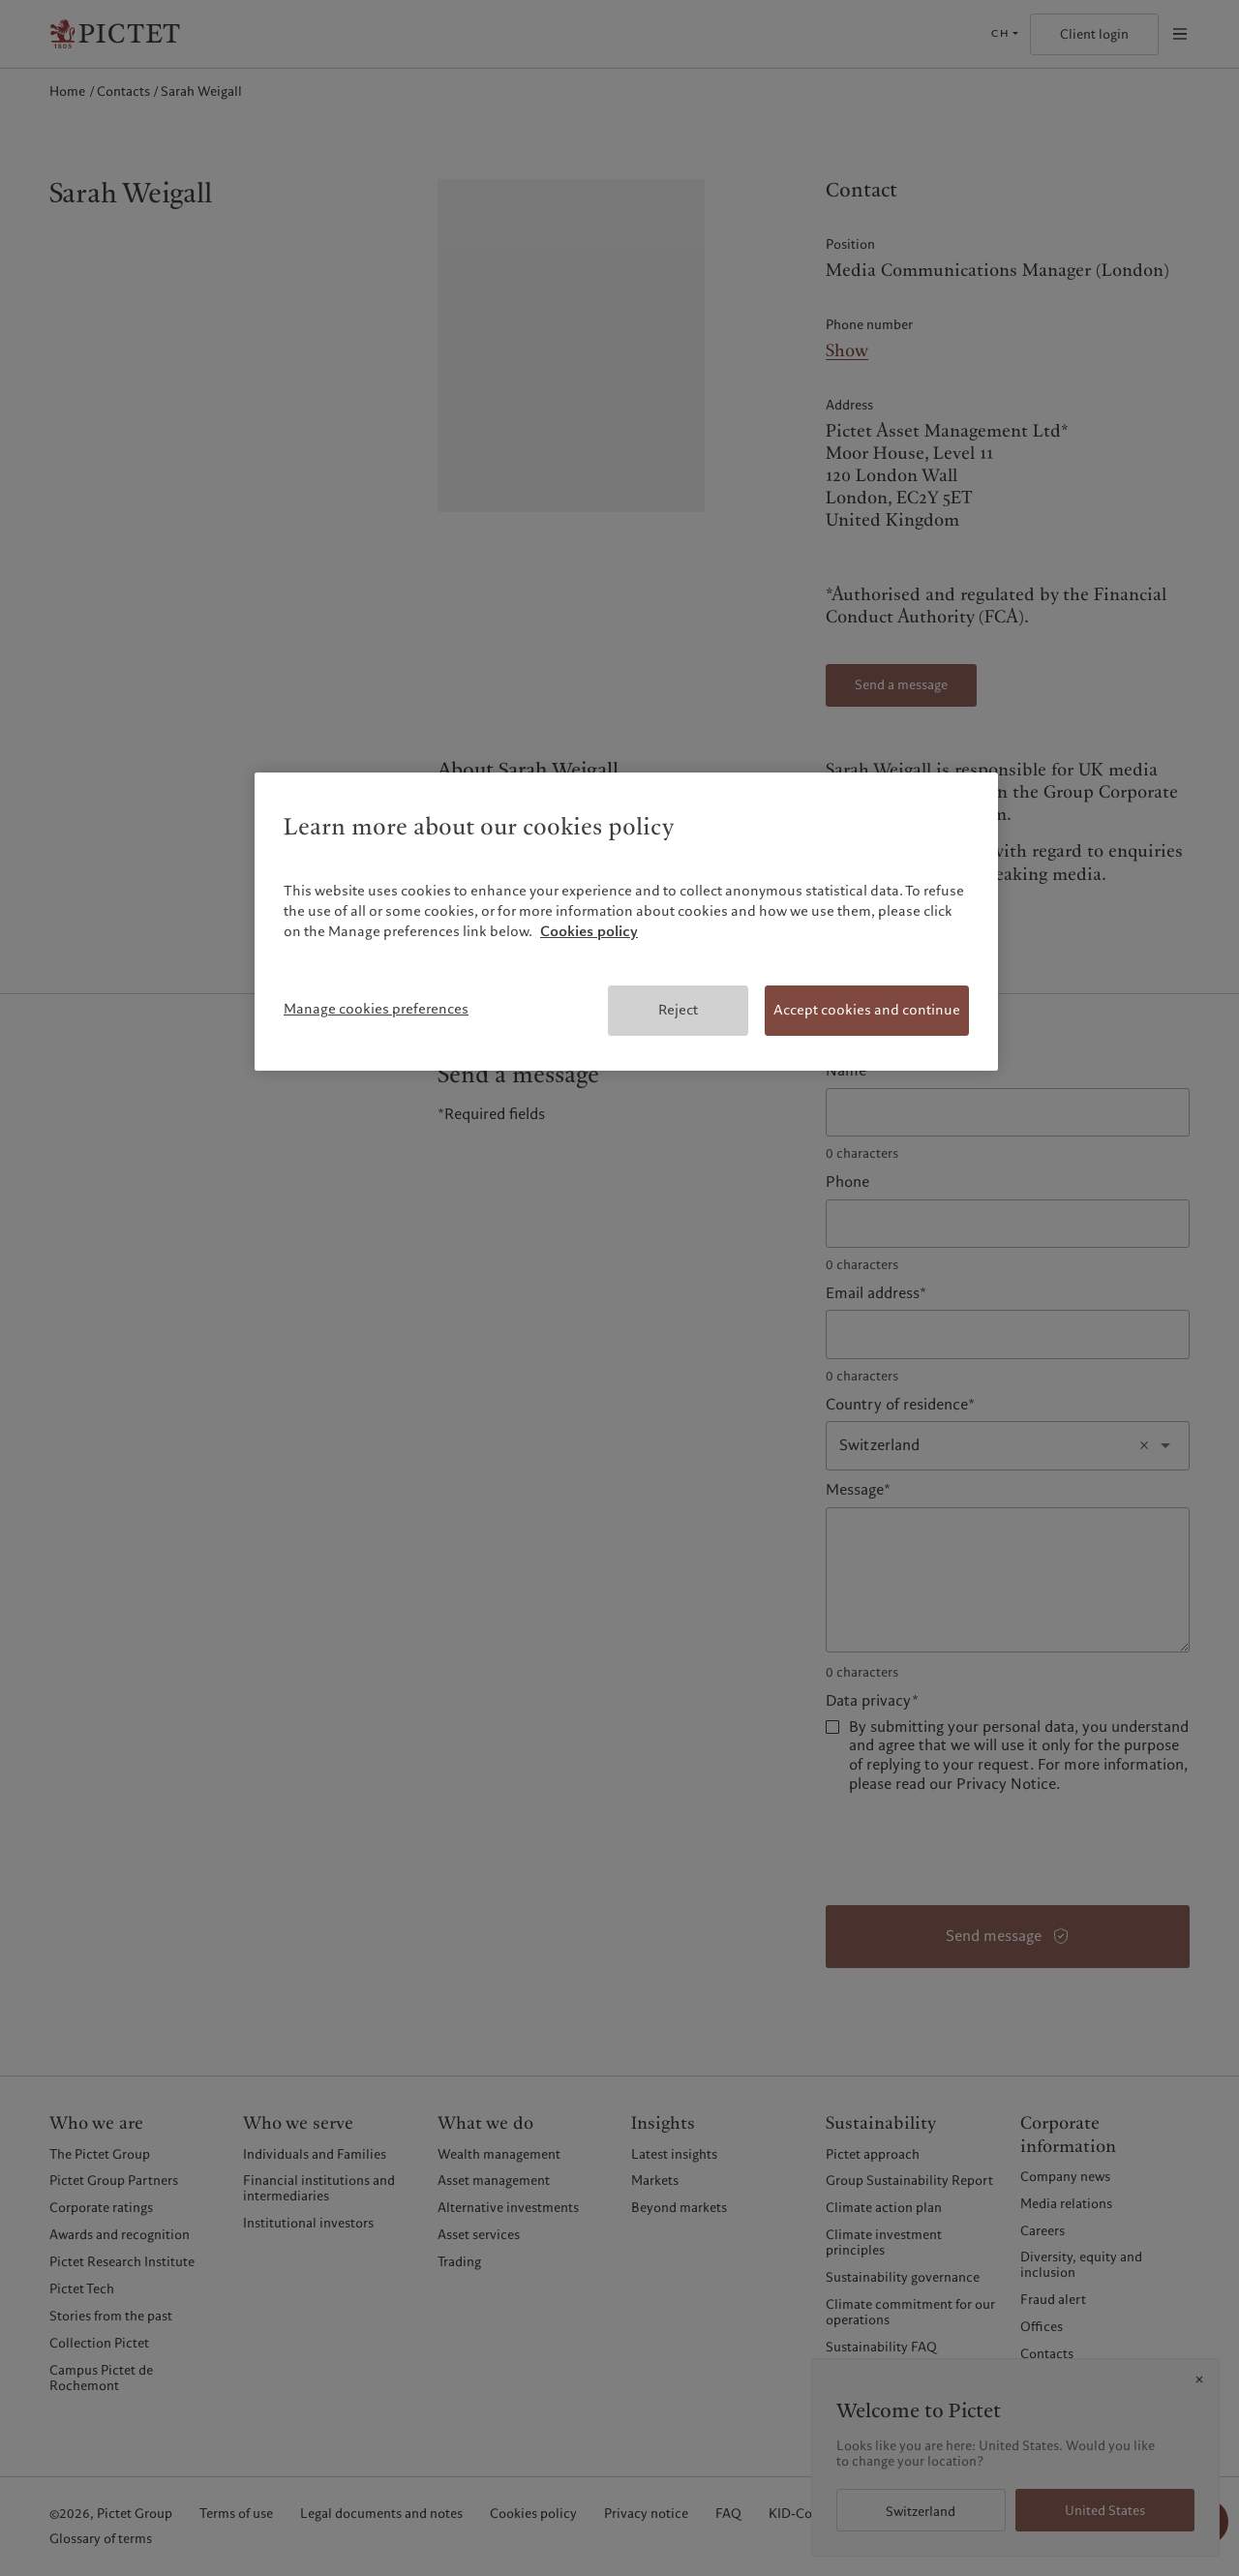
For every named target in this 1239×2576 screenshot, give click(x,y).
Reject (678, 1009)
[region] (626, 922)
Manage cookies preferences (376, 1008)
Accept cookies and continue (866, 1009)
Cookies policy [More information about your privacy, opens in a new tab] (589, 931)
